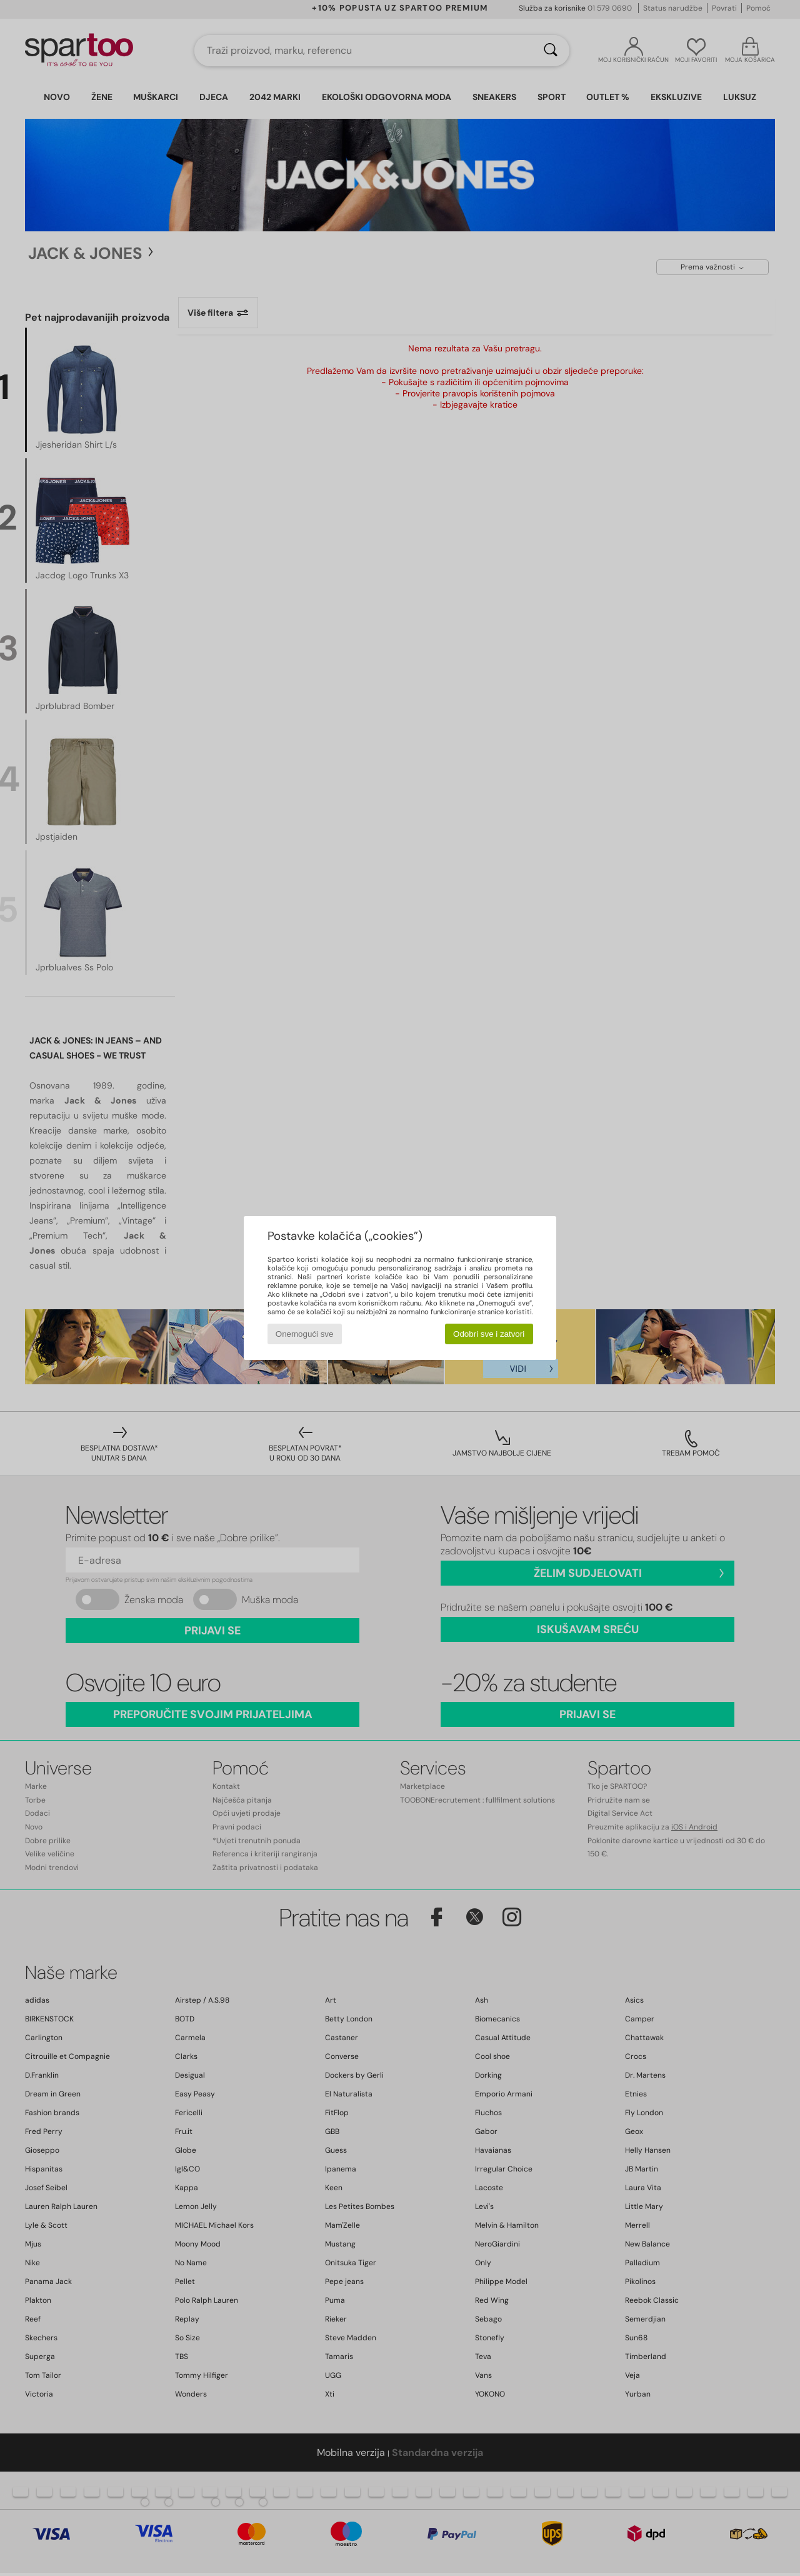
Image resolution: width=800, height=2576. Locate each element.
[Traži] (550, 50)
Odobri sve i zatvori (488, 1334)
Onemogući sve (305, 1334)
